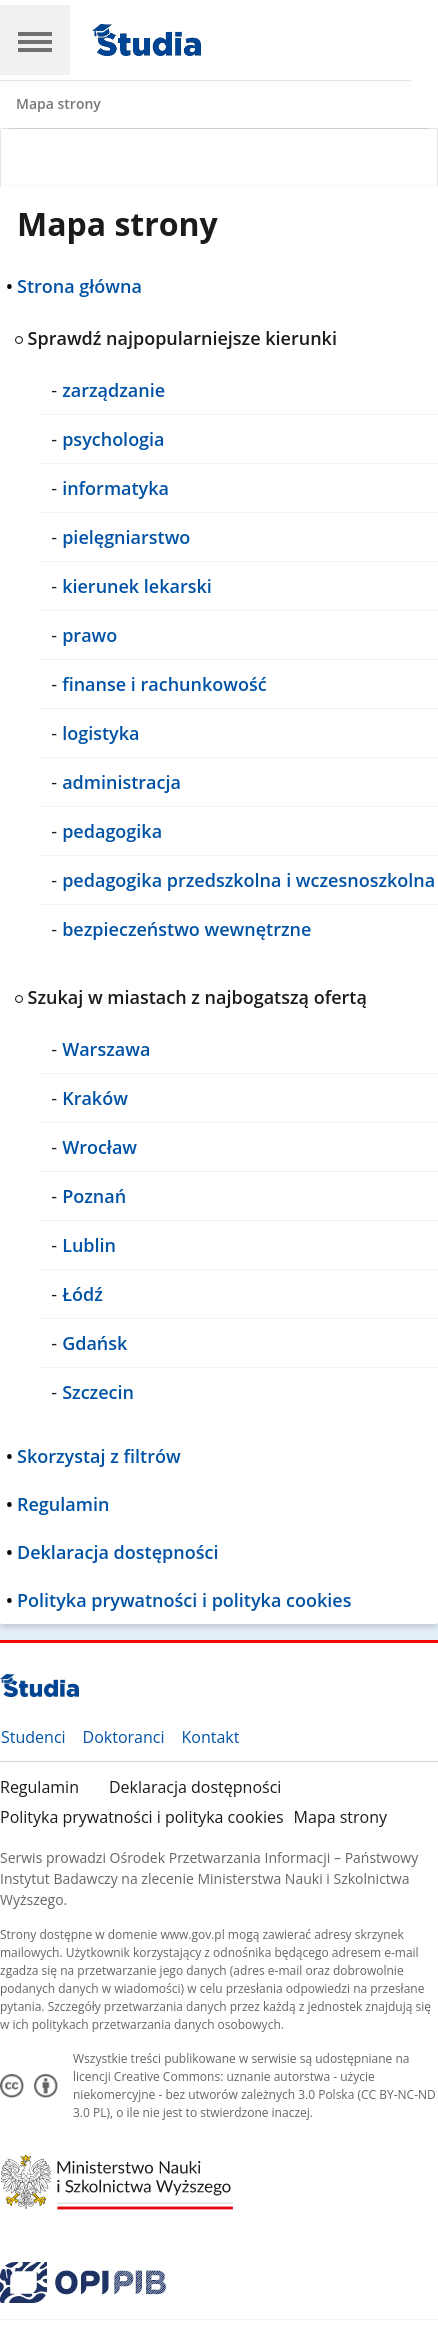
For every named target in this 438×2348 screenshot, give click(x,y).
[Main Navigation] (35, 40)
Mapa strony (340, 1817)
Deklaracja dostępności (195, 1787)
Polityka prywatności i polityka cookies (142, 1817)
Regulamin (39, 1787)
